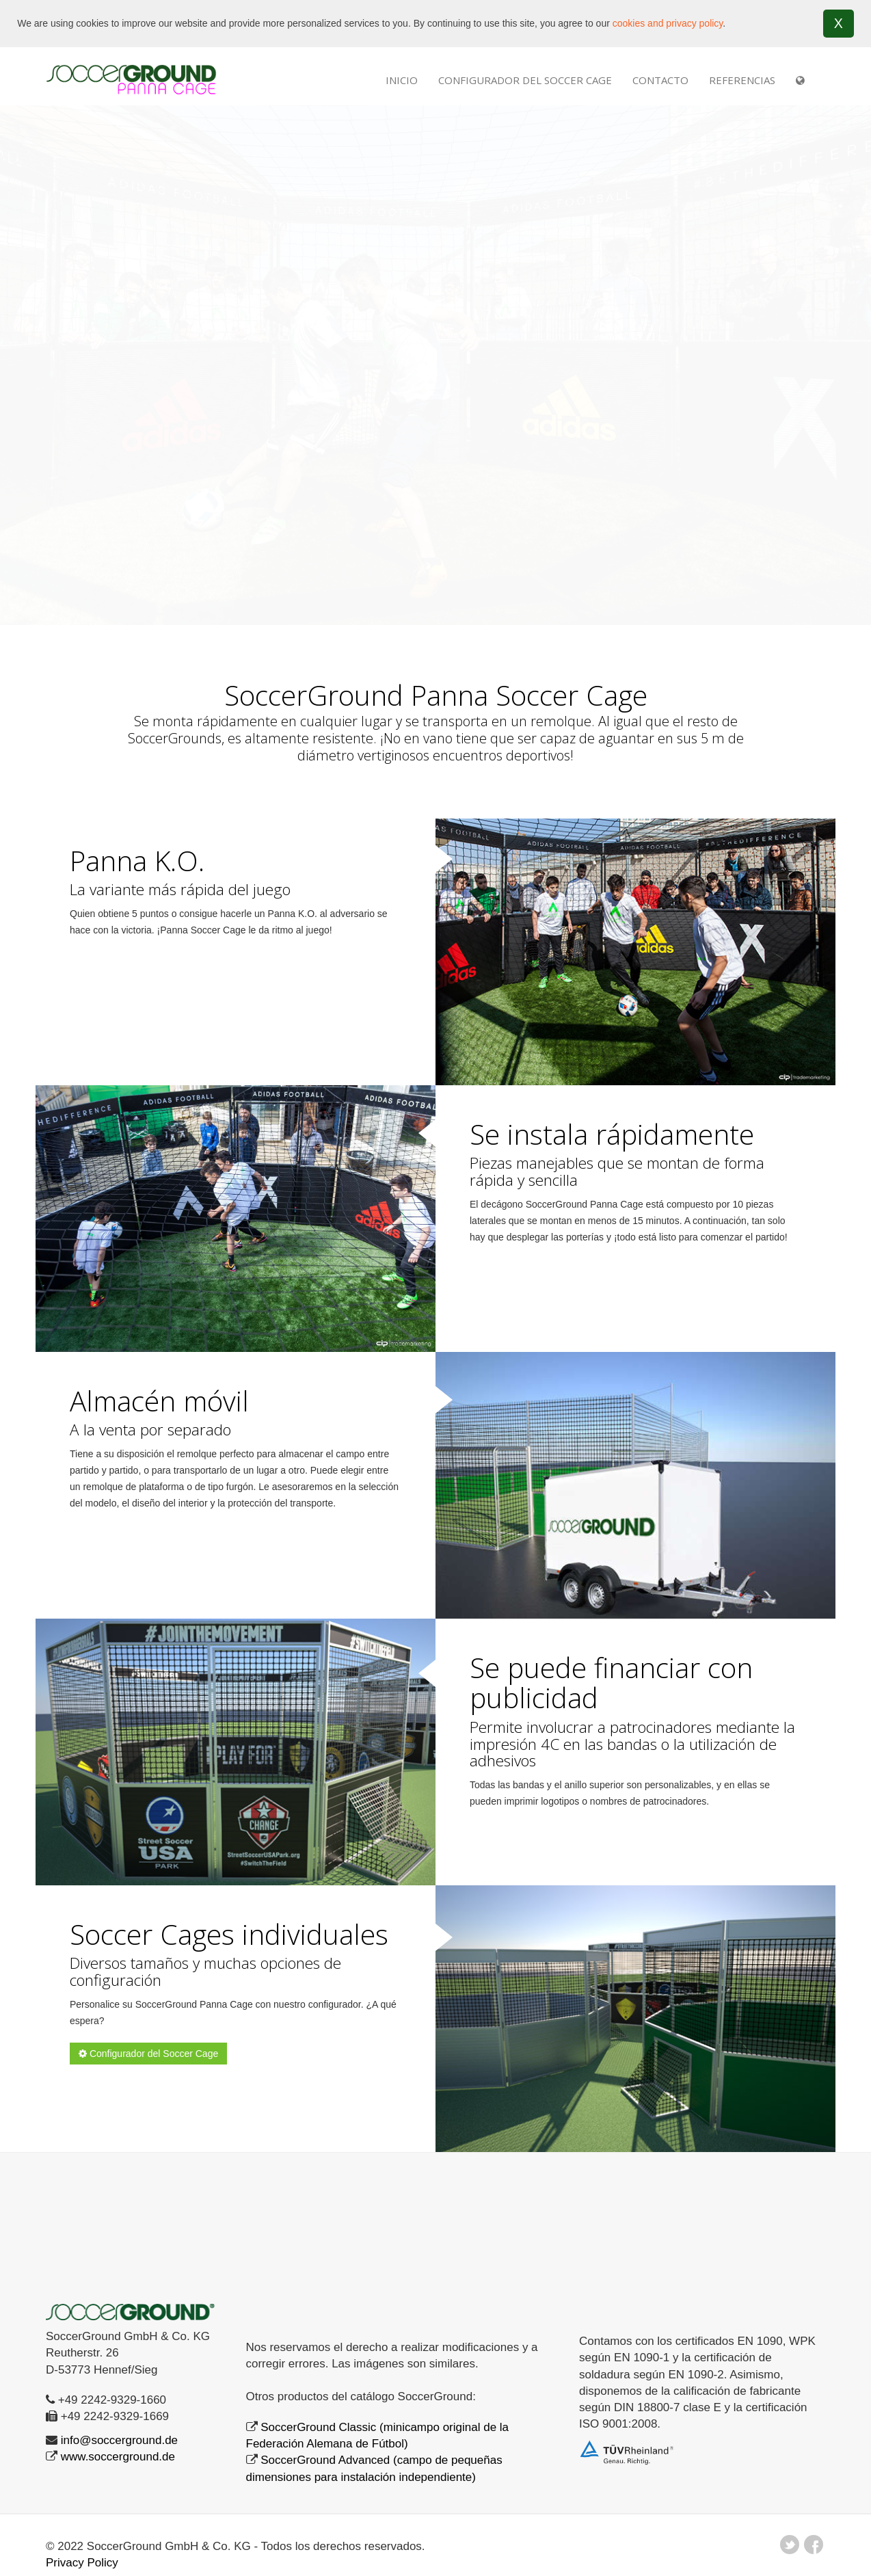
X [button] (838, 23)
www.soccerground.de (118, 2456)
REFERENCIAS (742, 79)
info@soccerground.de (119, 2439)
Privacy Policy (82, 2562)
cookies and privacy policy (668, 23)
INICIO (402, 79)
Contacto (660, 79)
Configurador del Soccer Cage (525, 79)
